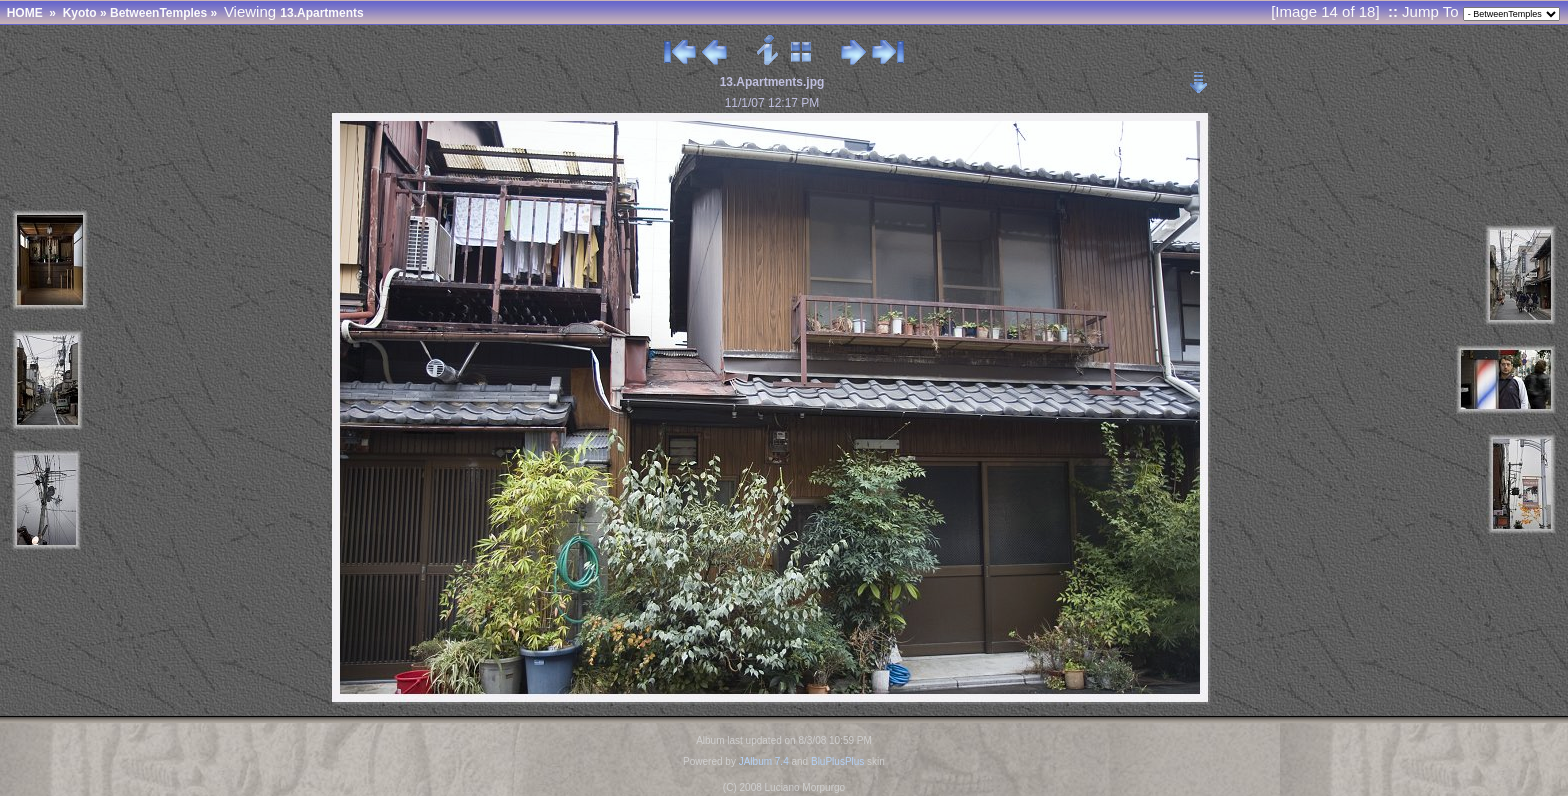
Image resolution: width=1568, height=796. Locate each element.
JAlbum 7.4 (764, 761)
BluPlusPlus (837, 761)
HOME (25, 13)
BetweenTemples (158, 13)
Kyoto (80, 13)
